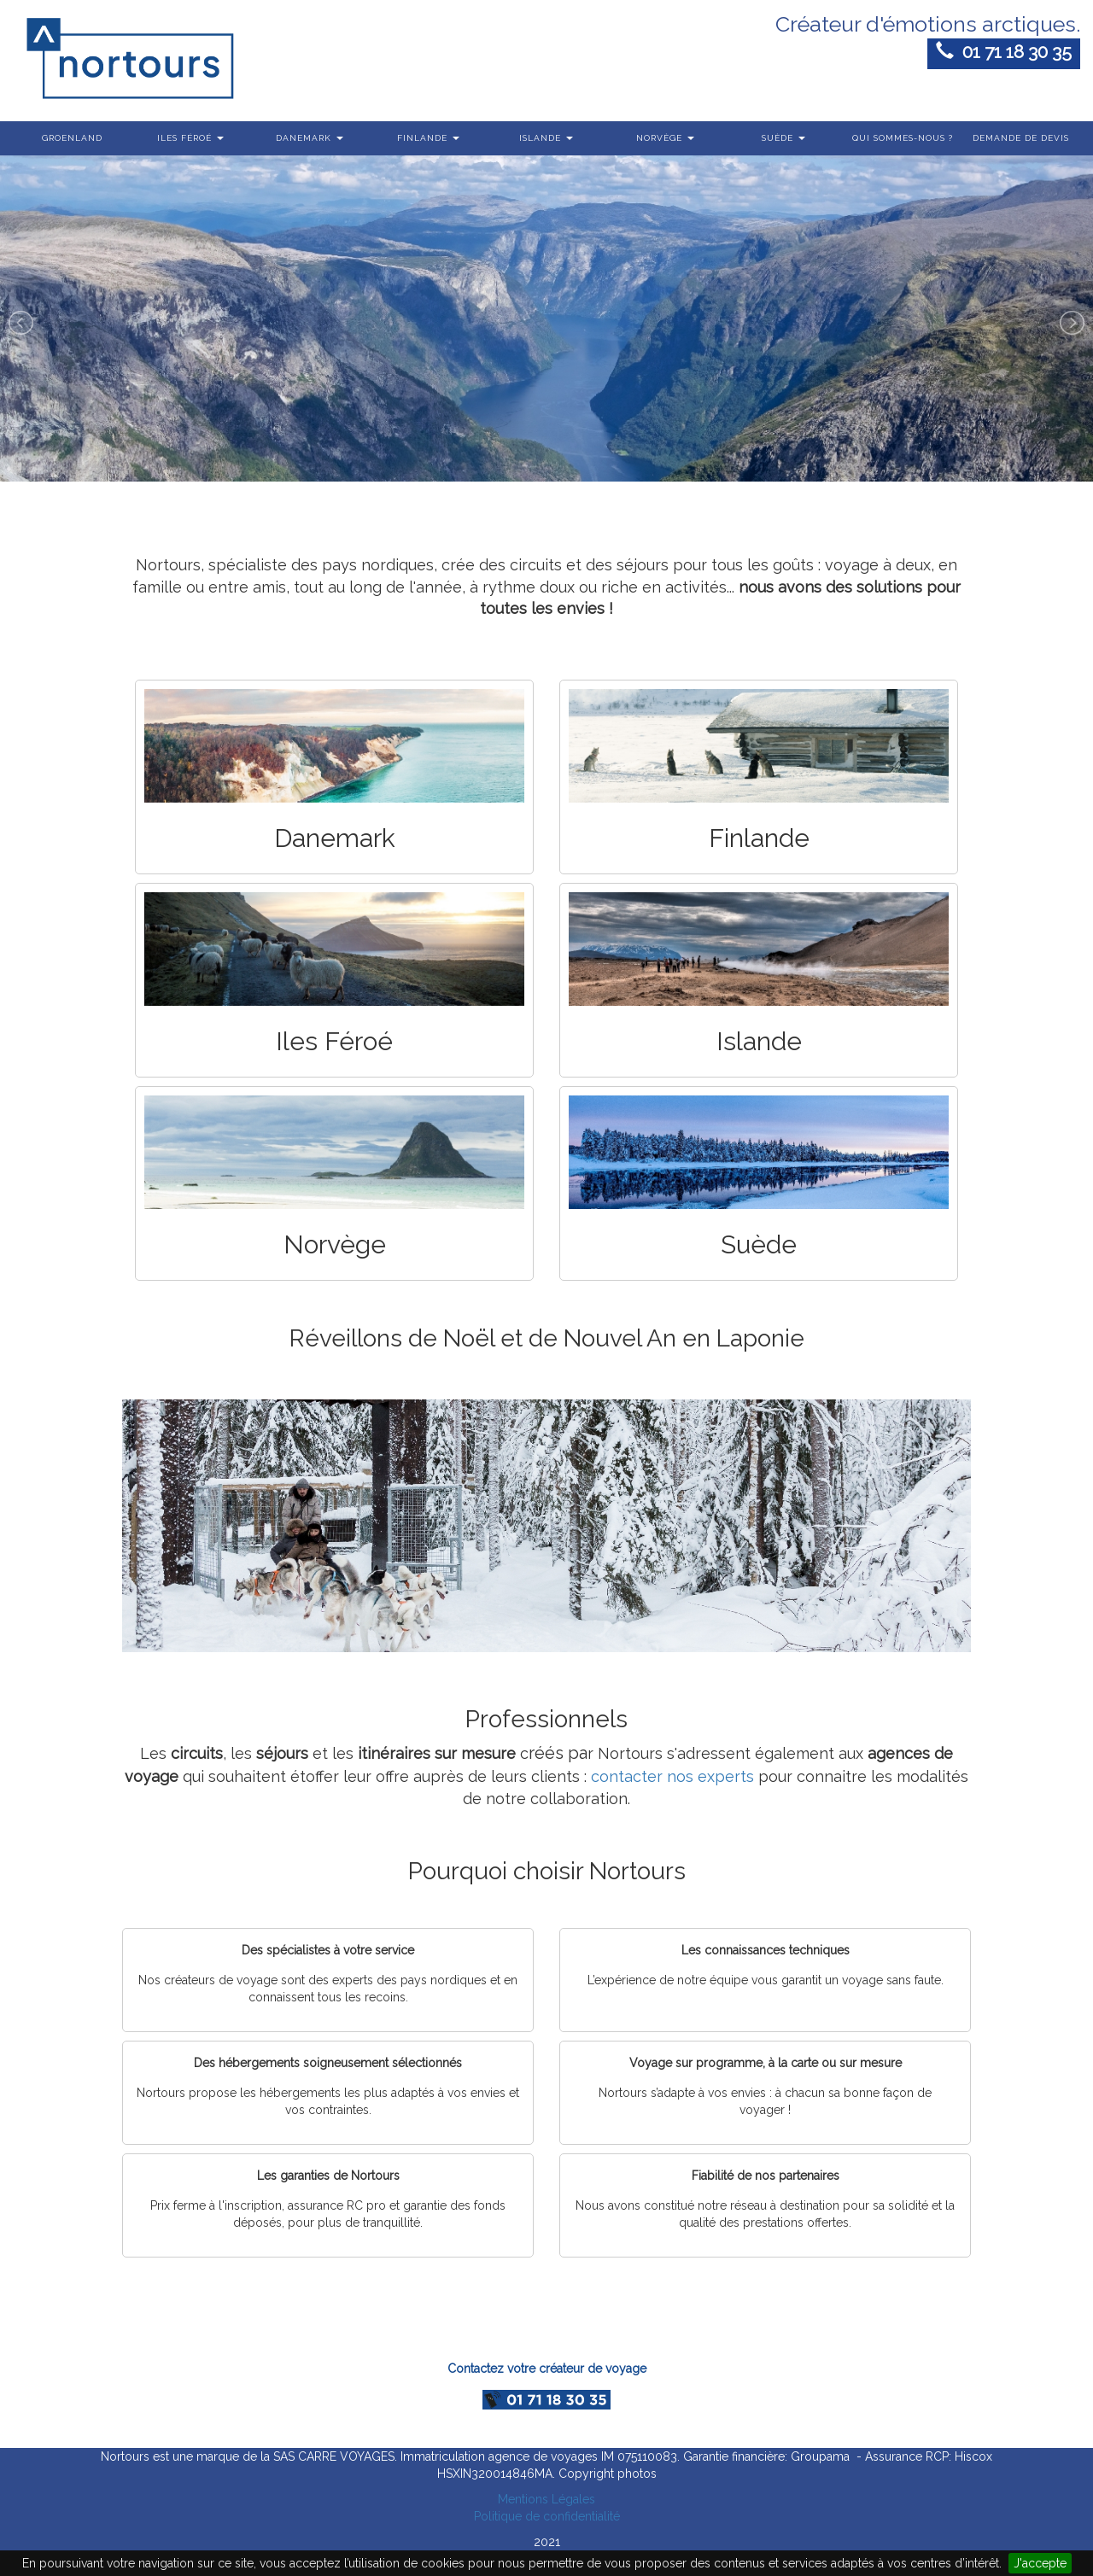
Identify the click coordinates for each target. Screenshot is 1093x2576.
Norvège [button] (665, 138)
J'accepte (1040, 2563)
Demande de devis (1021, 138)
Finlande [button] (428, 138)
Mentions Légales (546, 2499)
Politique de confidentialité (547, 2516)
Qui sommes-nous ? (902, 138)
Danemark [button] (309, 138)
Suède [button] (783, 138)
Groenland (72, 138)
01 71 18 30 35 (1004, 51)
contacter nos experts (672, 1776)
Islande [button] (546, 138)
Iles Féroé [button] (190, 138)
